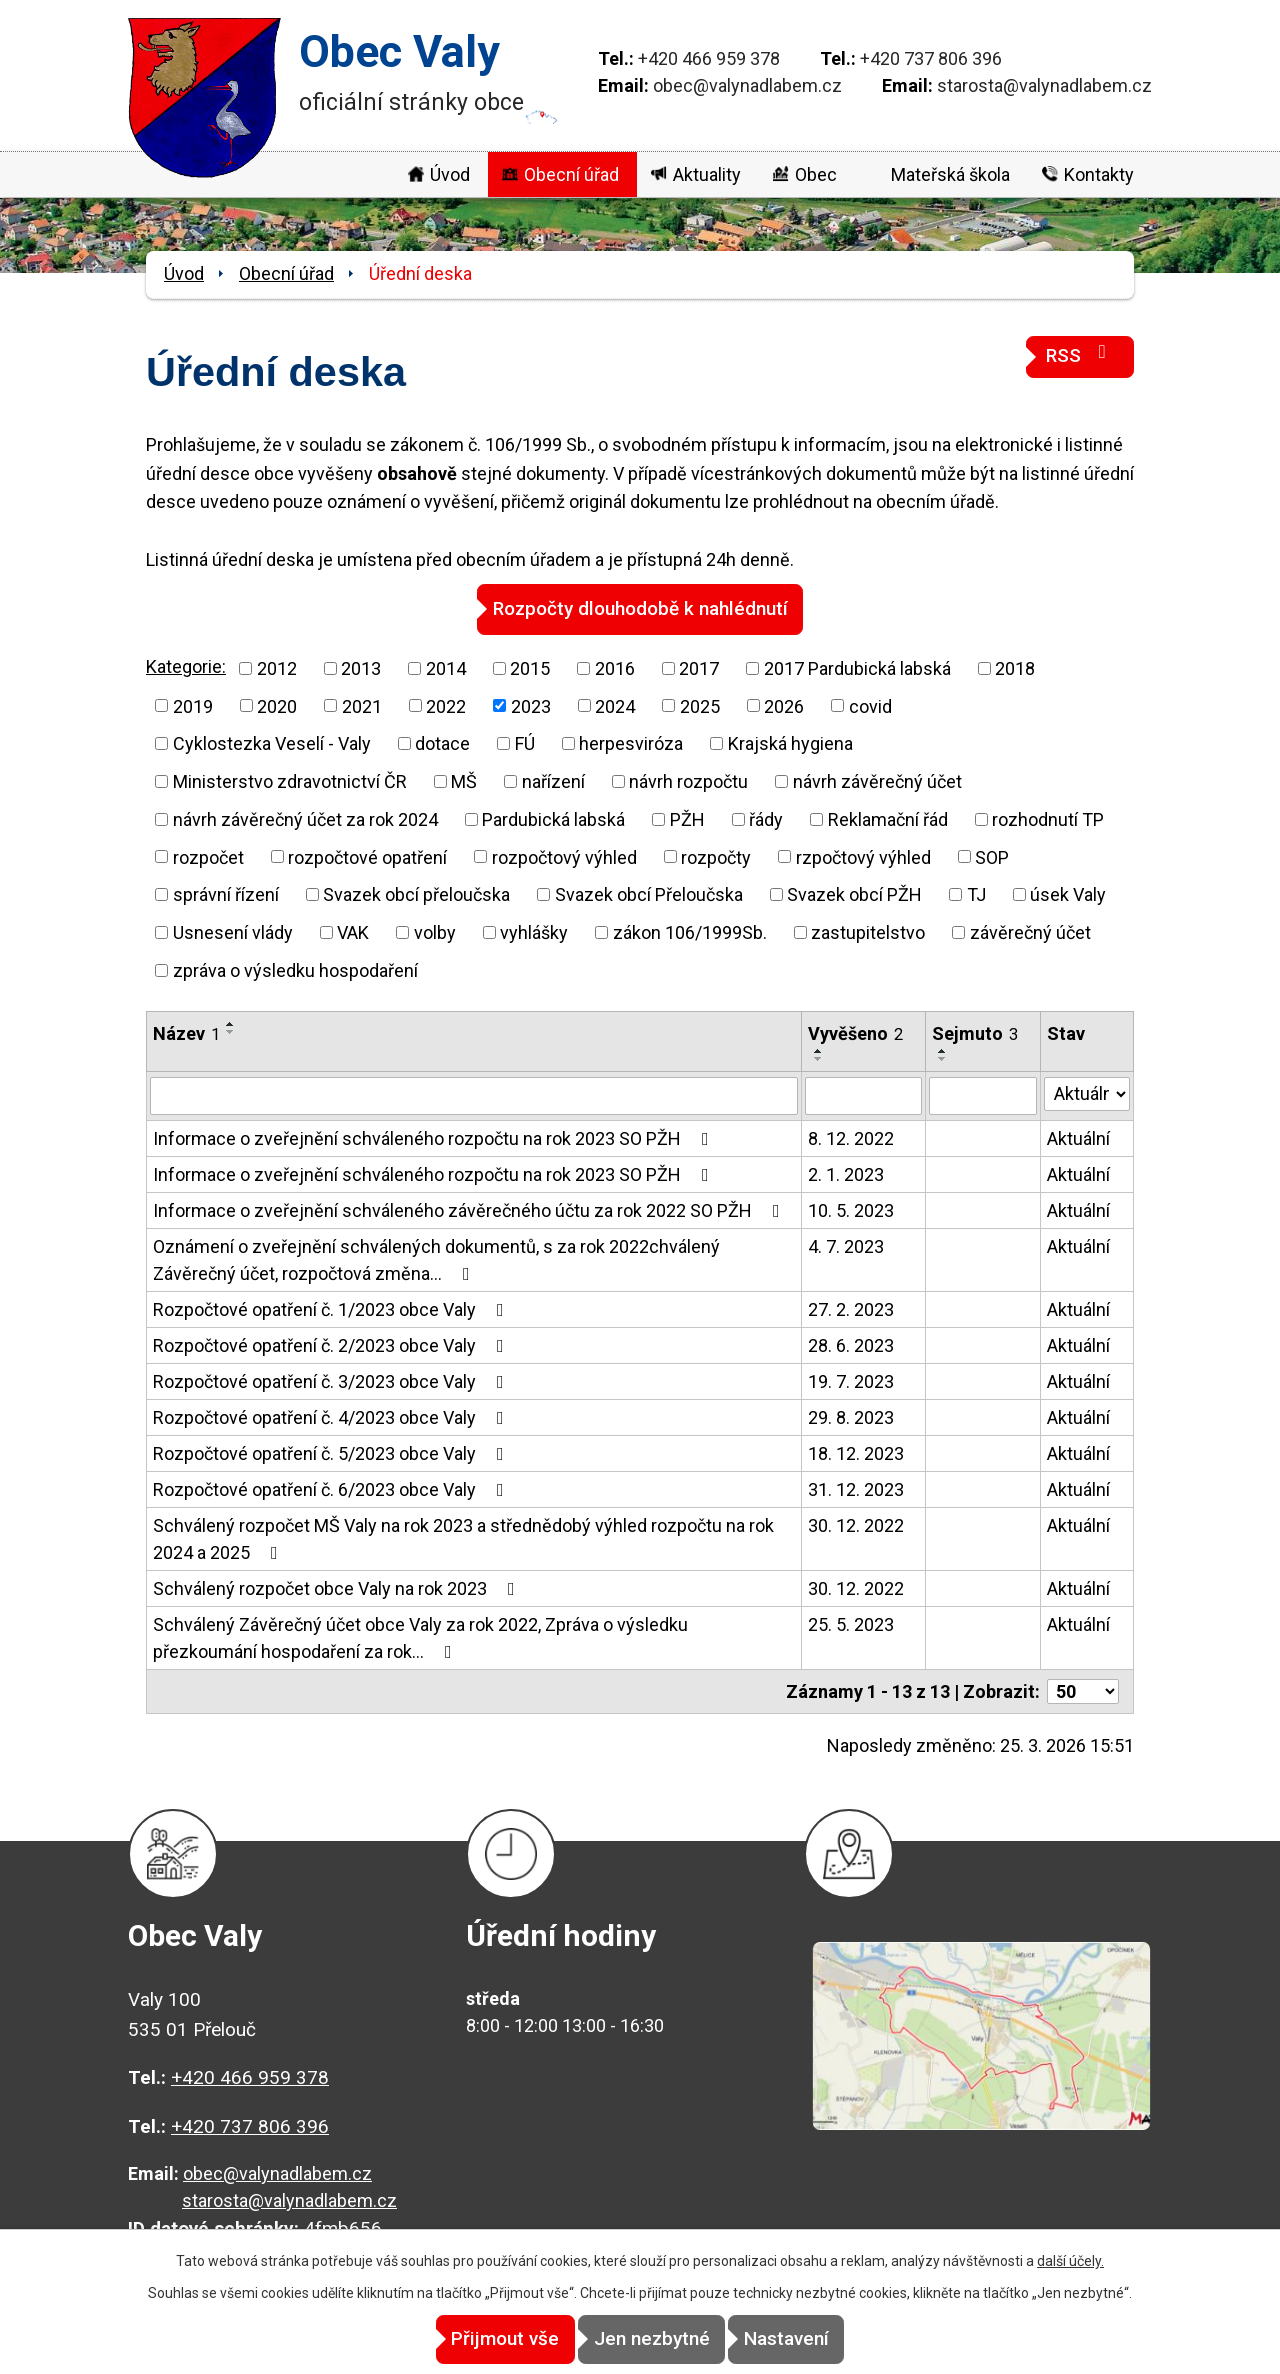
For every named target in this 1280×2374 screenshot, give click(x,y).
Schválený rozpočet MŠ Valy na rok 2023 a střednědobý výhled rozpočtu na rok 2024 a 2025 (463, 1538)
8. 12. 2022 (851, 1137)
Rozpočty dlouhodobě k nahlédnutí (640, 608)
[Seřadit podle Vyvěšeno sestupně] (819, 1058)
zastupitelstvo (868, 931)
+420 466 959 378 (709, 58)
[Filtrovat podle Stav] (1087, 1093)
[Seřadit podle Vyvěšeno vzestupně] (819, 1050)
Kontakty (1099, 174)
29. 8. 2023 (851, 1416)
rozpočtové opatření (367, 856)
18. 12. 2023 (856, 1452)
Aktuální (1078, 1137)
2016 (615, 667)
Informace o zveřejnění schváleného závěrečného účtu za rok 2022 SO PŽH (470, 1209)
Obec (816, 174)
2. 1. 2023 (846, 1173)
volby (435, 931)
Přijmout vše (472, 2339)
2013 (361, 667)
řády (766, 818)
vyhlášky (534, 931)
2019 (193, 705)
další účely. (1070, 2262)
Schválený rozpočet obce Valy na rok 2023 (338, 1587)
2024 (615, 705)
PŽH (687, 818)
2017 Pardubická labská (857, 667)
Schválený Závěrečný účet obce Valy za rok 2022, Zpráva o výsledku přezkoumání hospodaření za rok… (420, 1637)
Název (186, 1032)
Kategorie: (186, 665)
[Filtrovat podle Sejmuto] (983, 1095)
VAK (353, 931)
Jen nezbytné (652, 2339)
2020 (277, 705)
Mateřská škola (950, 174)
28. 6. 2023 (851, 1344)
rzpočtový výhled (863, 856)
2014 (446, 667)
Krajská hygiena (790, 742)
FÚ (525, 742)
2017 (699, 667)
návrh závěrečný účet (877, 780)
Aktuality (707, 174)
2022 (446, 705)
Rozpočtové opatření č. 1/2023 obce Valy (332, 1308)
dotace (442, 742)
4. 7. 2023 (846, 1245)
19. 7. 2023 (851, 1380)
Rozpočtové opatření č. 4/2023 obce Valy (332, 1416)
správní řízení (226, 893)
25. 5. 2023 (851, 1623)
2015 (530, 667)
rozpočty (716, 856)
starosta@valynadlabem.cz (1044, 85)
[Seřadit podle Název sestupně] (231, 1031)
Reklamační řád (888, 818)
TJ (976, 893)
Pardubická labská (553, 818)
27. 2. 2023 (851, 1308)
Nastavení (820, 2339)
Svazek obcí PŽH (854, 893)
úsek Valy (1068, 893)
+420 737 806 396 (931, 58)
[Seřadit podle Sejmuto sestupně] (943, 1058)
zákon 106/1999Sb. (690, 931)
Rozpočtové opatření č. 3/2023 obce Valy (332, 1380)
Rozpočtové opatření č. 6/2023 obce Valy (332, 1488)
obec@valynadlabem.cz (747, 85)
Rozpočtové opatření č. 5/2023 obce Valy (332, 1452)
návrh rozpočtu (688, 780)
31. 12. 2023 (856, 1488)
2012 (277, 667)
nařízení (553, 780)
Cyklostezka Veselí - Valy (272, 742)
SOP (992, 856)
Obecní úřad (571, 174)
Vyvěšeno (855, 1032)
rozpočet (208, 856)
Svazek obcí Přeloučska (649, 893)
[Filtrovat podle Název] (474, 1095)
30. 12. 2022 (856, 1524)
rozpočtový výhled (564, 856)
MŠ (464, 780)
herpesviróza (631, 742)
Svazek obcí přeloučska (416, 893)
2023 (531, 705)
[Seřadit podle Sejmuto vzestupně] (943, 1050)
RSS (1080, 354)
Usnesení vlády (233, 931)
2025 (700, 705)
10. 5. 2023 (851, 1209)
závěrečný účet (1030, 931)
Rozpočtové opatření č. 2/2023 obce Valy (332, 1344)
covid (870, 705)
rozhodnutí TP (1048, 818)
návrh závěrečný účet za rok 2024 (305, 818)
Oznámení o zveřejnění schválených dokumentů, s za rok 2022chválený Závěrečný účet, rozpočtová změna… (436, 1259)
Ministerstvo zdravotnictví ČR (290, 780)
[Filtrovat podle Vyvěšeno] (863, 1095)
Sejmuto (975, 1032)
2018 (1015, 667)
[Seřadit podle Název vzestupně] (231, 1023)
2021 (362, 705)
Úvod (450, 174)
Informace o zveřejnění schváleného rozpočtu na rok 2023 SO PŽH (435, 1137)
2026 (784, 705)
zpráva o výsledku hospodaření (295, 969)
